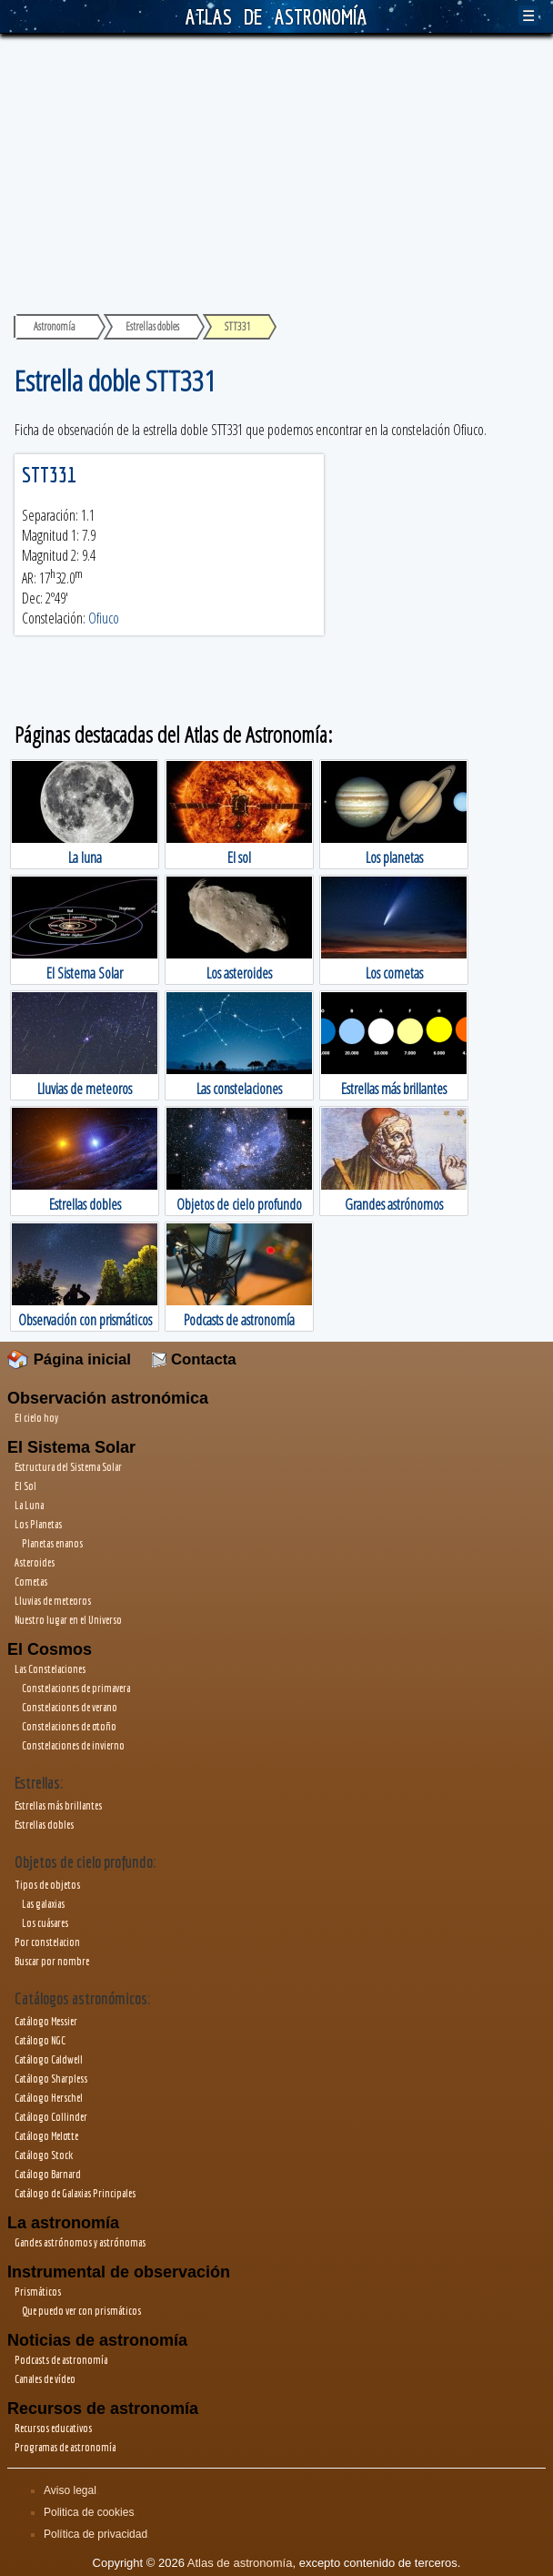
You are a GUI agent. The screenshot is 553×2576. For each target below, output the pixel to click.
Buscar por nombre (52, 1961)
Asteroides (35, 1562)
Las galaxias (43, 1904)
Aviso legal (70, 2490)
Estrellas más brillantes (58, 1805)
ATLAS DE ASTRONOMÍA (276, 16)
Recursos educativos (53, 2428)
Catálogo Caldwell (49, 2059)
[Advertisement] (276, 170)
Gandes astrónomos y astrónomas (80, 2242)
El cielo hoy (36, 1418)
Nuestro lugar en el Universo (68, 1620)
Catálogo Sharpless (51, 2078)
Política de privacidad (95, 2534)
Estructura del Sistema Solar (68, 1467)
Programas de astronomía (65, 2447)
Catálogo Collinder (51, 2117)
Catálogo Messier (46, 2021)
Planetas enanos (52, 1543)
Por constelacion (47, 1942)
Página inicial (69, 1359)
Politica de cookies (89, 2512)
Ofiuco (103, 618)
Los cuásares (45, 1923)
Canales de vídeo (45, 2379)
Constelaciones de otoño (69, 1726)
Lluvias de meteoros (53, 1601)
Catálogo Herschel (49, 2098)
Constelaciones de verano (69, 1707)
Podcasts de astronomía (61, 2360)
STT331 (49, 474)
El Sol (25, 1486)
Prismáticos (38, 2291)
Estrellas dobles (44, 1825)
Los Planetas (38, 1524)
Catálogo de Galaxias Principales (75, 2193)
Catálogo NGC (40, 2040)
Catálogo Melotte (46, 2136)
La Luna (29, 1505)
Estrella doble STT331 (115, 380)
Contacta (194, 1359)
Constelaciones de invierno (73, 1745)
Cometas (31, 1581)
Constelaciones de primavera (76, 1688)
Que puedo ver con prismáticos (81, 2311)
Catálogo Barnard (48, 2174)
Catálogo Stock (44, 2155)
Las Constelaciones (50, 1669)
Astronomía (54, 326)
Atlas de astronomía (240, 2563)
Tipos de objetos (47, 1885)
